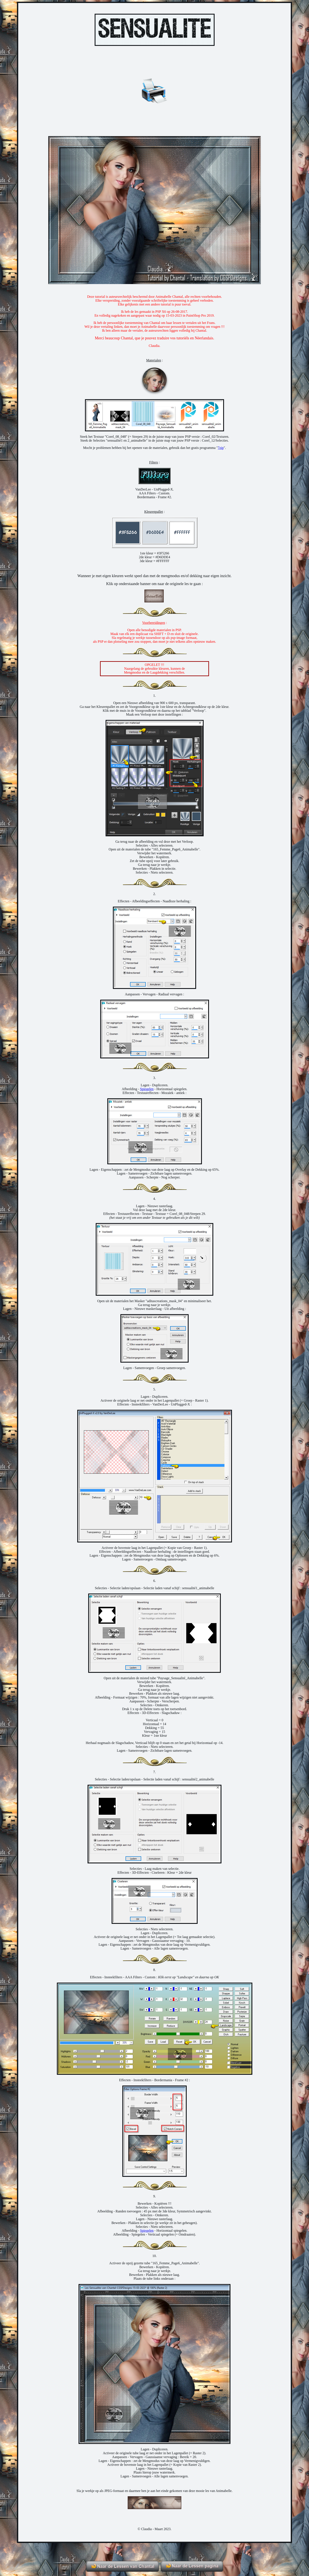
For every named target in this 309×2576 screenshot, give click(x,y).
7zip (221, 448)
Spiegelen (146, 1089)
